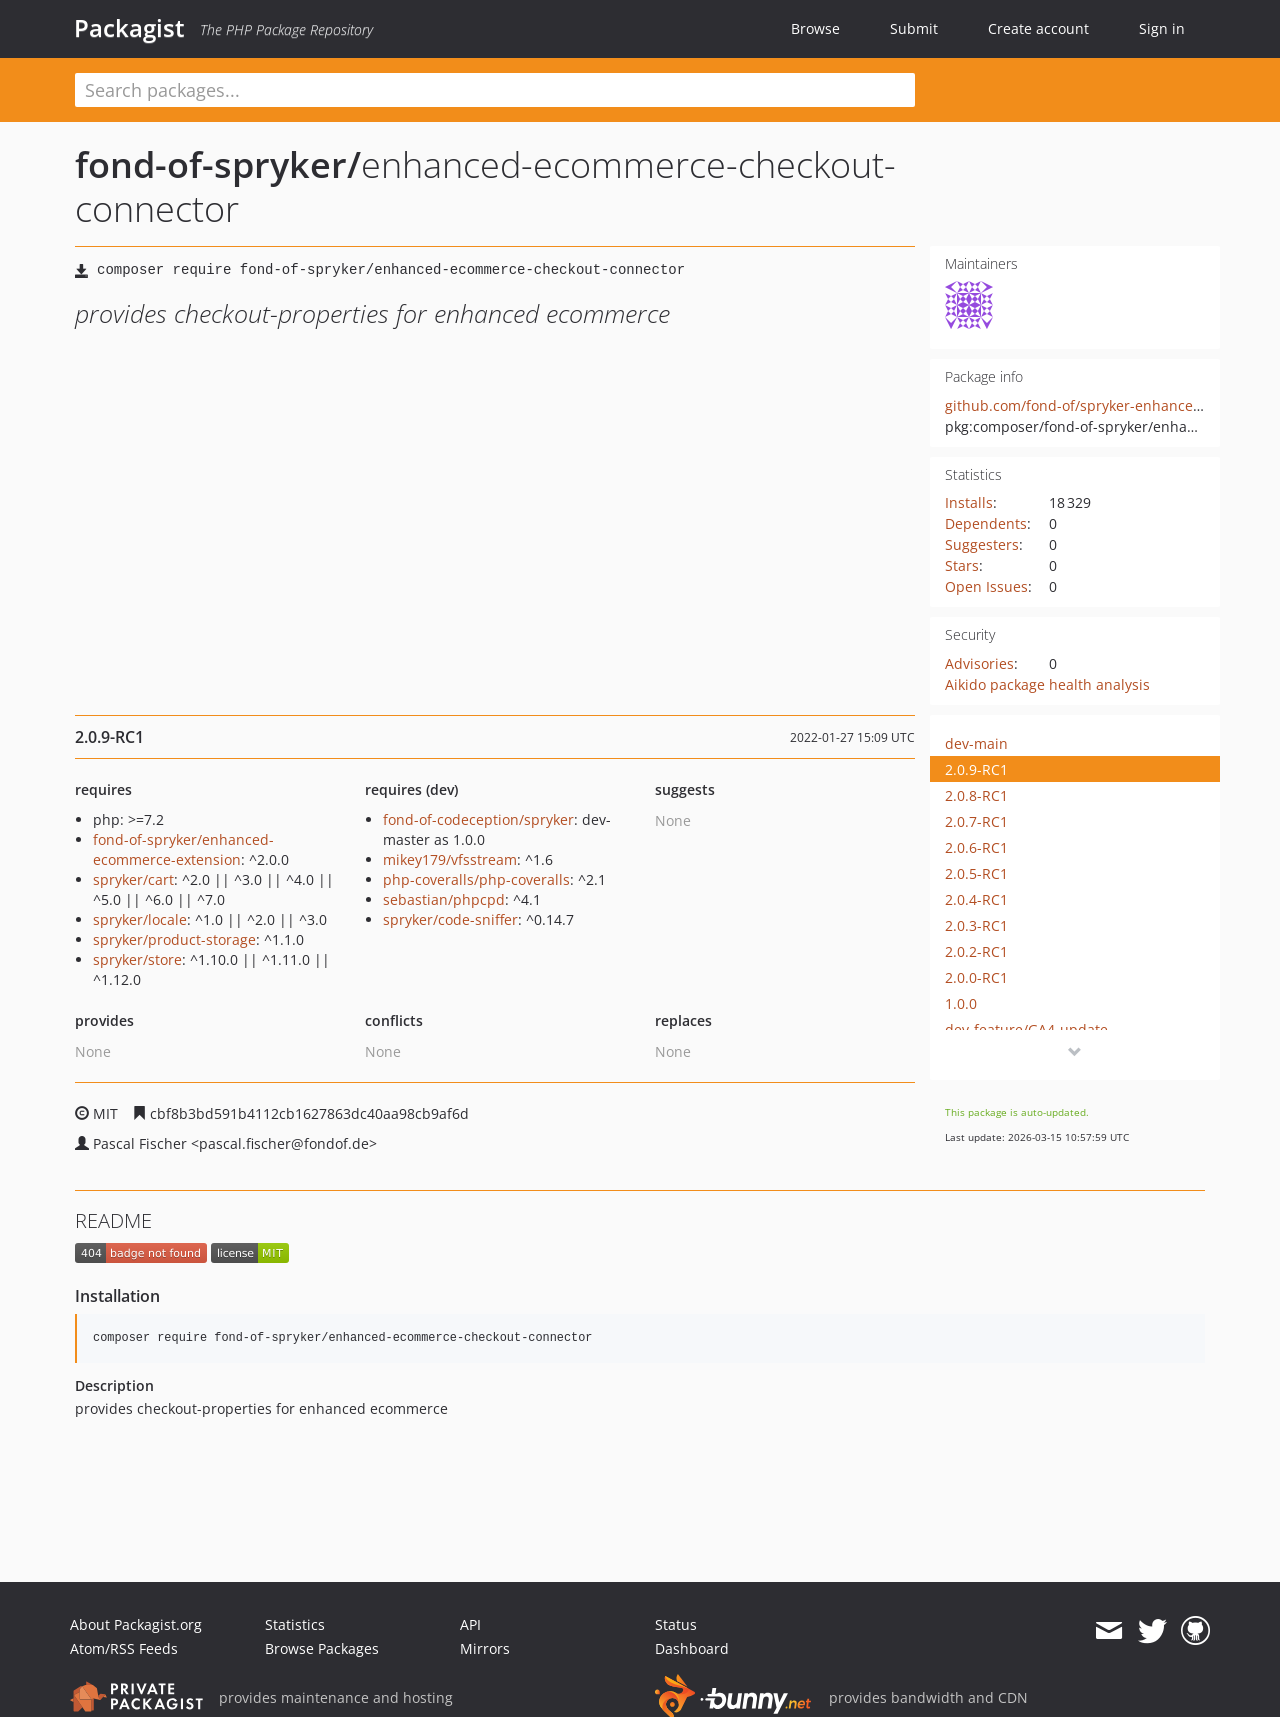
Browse (815, 28)
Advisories (979, 663)
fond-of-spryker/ (218, 164)
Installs (969, 502)
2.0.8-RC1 (976, 795)
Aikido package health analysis (1047, 684)
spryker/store (137, 959)
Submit (914, 28)
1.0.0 (961, 1003)
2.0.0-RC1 (976, 977)
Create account (1038, 28)
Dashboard (692, 1648)
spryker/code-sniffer (450, 919)
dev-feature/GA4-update (1026, 1029)
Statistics (295, 1624)
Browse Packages (322, 1648)
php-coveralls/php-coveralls (476, 879)
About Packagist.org (136, 1624)
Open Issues (986, 586)
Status (676, 1624)
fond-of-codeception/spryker (478, 819)
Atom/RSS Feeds (124, 1648)
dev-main (976, 743)
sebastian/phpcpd (444, 899)
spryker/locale (140, 919)
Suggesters (982, 544)
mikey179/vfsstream (450, 859)
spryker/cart (133, 879)
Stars (962, 565)
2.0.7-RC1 (976, 821)
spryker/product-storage (174, 939)
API (470, 1624)
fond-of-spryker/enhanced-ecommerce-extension (183, 849)
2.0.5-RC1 (976, 873)
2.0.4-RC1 (976, 899)
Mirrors (485, 1648)
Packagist (129, 28)
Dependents (986, 523)
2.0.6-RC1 (976, 847)
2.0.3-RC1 (976, 925)
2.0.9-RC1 (976, 769)
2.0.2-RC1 (976, 951)
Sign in (1162, 28)
